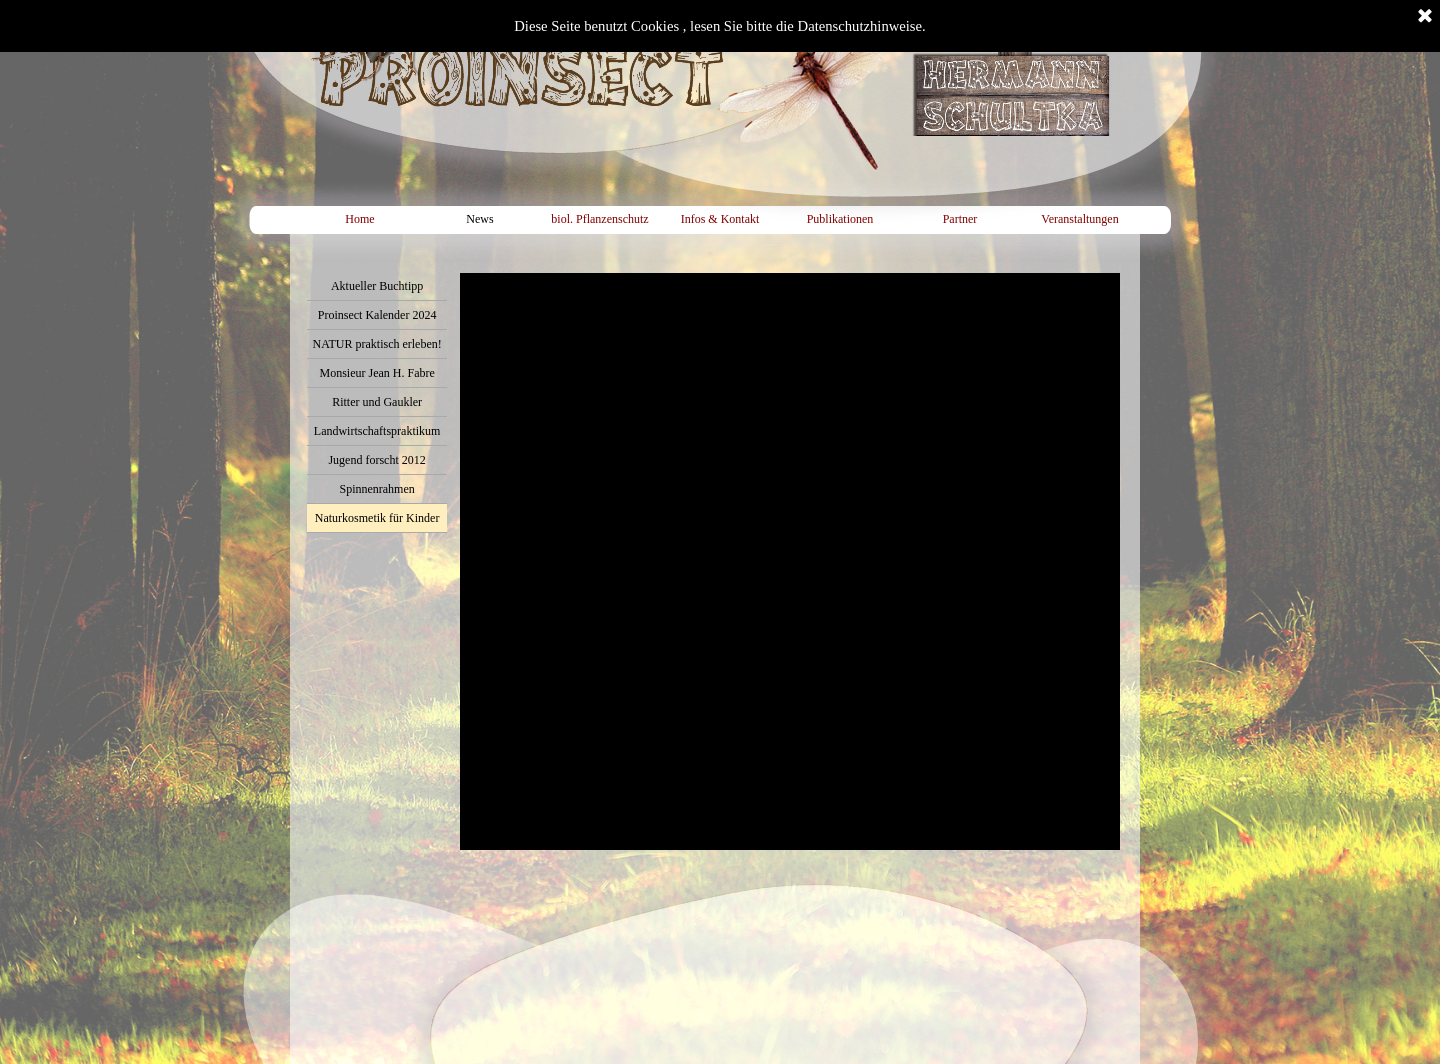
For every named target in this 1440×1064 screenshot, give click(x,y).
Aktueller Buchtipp (377, 286)
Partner (960, 219)
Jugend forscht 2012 (376, 460)
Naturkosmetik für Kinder (377, 518)
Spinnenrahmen (376, 489)
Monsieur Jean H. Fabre (376, 373)
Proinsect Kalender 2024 (377, 315)
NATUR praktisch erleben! (376, 344)
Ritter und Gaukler (377, 402)
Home (359, 219)
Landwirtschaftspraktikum (377, 431)
